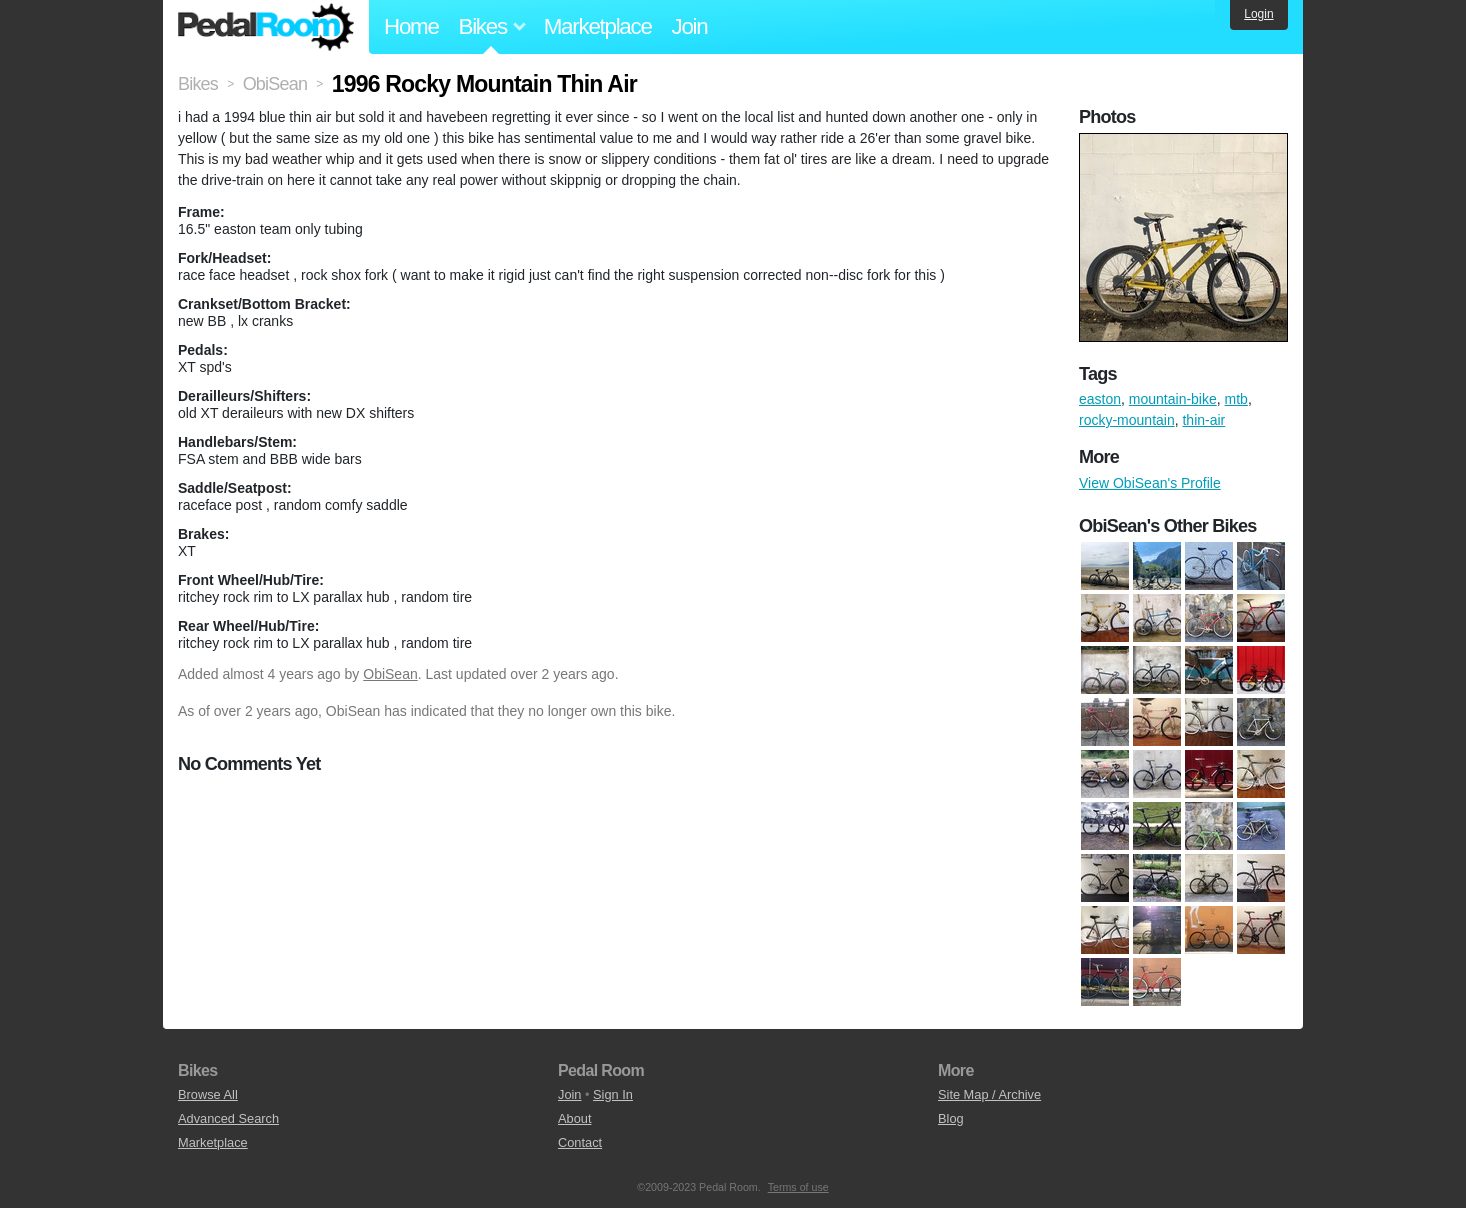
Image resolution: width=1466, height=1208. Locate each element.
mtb (1236, 399)
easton (1100, 399)
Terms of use (798, 1187)
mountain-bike (1173, 399)
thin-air (1203, 420)
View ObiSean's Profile (1150, 483)
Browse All (208, 1094)
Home (411, 26)
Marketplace (598, 26)
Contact (580, 1142)
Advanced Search (228, 1118)
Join (690, 26)
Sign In (613, 1094)
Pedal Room (266, 27)
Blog (951, 1118)
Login (1258, 14)
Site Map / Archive (989, 1094)
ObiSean (390, 674)
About (574, 1118)
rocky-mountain (1127, 420)
